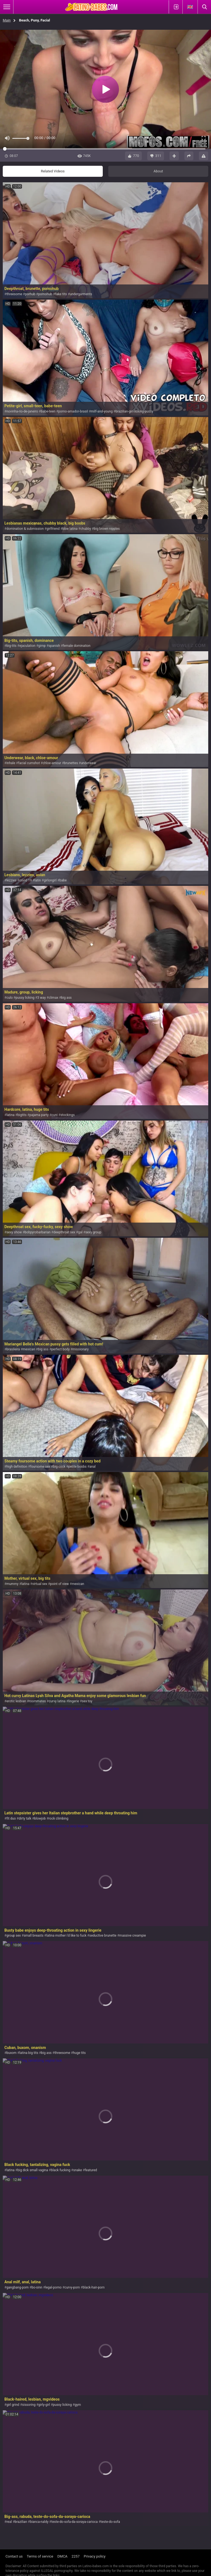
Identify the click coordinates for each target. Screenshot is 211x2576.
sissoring (29, 2405)
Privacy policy (95, 2556)
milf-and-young (102, 411)
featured (91, 2170)
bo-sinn (37, 2287)
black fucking (60, 2170)
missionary (81, 1349)
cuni (54, 1115)
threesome (14, 294)
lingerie (73, 1701)
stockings (67, 1115)
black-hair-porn (94, 2287)
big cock (59, 1466)
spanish (54, 646)
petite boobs (77, 1466)
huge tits (79, 2053)
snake (77, 2170)
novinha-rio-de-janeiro (22, 411)
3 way (41, 998)
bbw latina (69, 529)
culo (9, 998)
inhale (10, 763)
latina (10, 1115)
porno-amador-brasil (73, 411)
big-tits (11, 646)
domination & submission (25, 529)
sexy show (14, 1232)
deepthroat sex (64, 1232)
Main (7, 20)
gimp (42, 646)
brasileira (13, 1349)
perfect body (60, 1349)
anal (92, 1466)
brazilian (21, 2522)
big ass (66, 998)
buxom (11, 2053)
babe (62, 880)
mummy (12, 1584)
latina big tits (28, 2053)
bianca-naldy (39, 2522)
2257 (76, 2556)
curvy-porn (72, 2287)
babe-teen (48, 411)
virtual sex (40, 1584)
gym (78, 2405)
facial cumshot (29, 763)
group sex (13, 1935)
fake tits (61, 294)
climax (53, 998)
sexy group (93, 1232)
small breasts (33, 1935)
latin (38, 880)
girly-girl (44, 2405)
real (9, 2522)
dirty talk (25, 1818)
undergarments (81, 294)
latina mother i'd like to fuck (66, 1935)
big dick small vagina (32, 2170)
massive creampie (132, 1935)
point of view (59, 1584)
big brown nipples (107, 529)
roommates (37, 1701)
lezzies (11, 880)
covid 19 (25, 880)
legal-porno (53, 2287)
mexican (29, 1349)
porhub (30, 294)
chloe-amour (52, 763)
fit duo (11, 1818)
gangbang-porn (17, 2287)
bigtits (21, 1115)
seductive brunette (102, 1935)
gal (80, 1232)
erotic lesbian (16, 1701)
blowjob (40, 1818)
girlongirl (50, 880)
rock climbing (58, 1818)
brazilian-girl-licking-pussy (134, 411)
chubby (85, 529)
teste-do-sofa (110, 2522)
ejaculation (27, 646)
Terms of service (40, 2556)
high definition (16, 1466)
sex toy (87, 1701)
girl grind (12, 2405)
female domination (76, 646)
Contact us (14, 2556)
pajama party (39, 1115)
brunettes (71, 763)
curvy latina (57, 1701)
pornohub (45, 294)
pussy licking (24, 998)
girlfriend (53, 529)
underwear (88, 763)
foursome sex (40, 1466)
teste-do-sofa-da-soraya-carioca (74, 2522)
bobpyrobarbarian (38, 1232)
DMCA (62, 2556)
